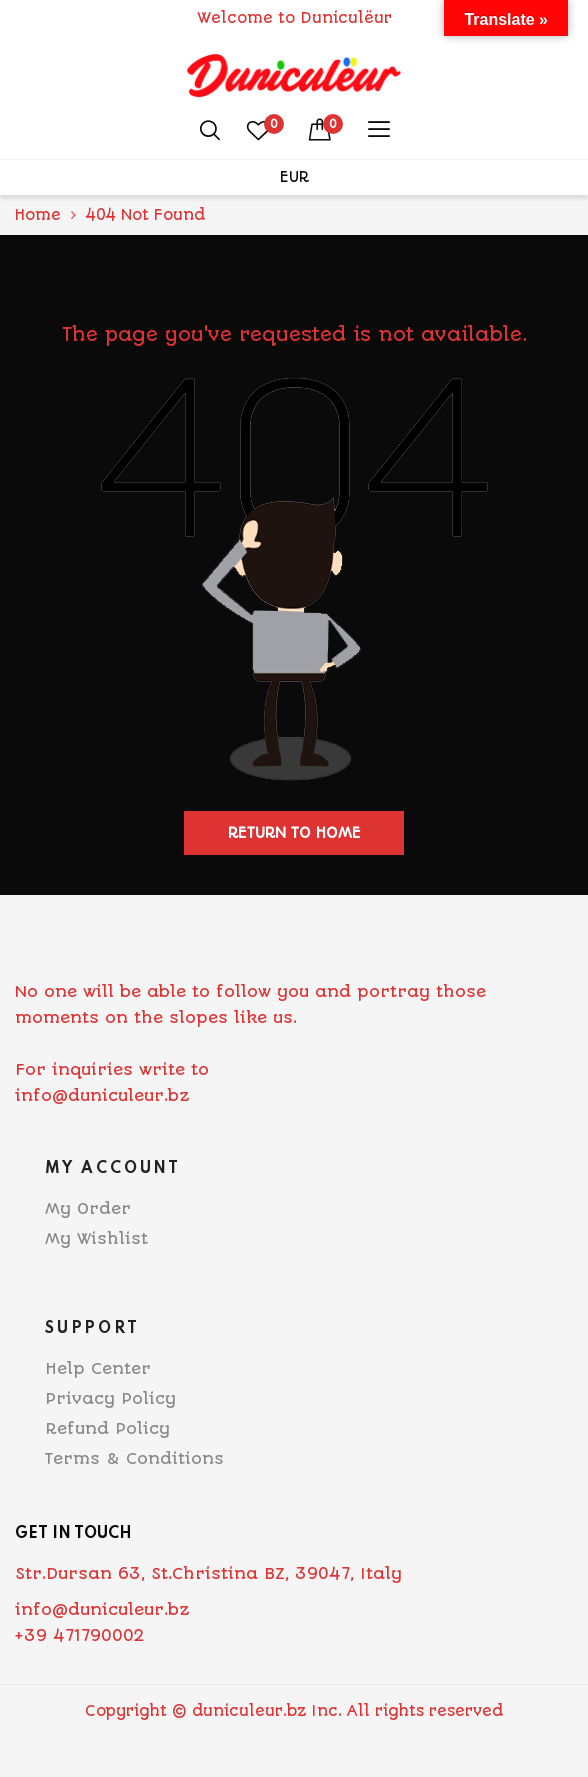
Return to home (294, 833)
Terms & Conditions (134, 1458)
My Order (88, 1208)
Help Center (98, 1368)
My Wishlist (96, 1238)
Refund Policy (107, 1428)
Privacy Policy (110, 1398)
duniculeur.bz (249, 1711)
